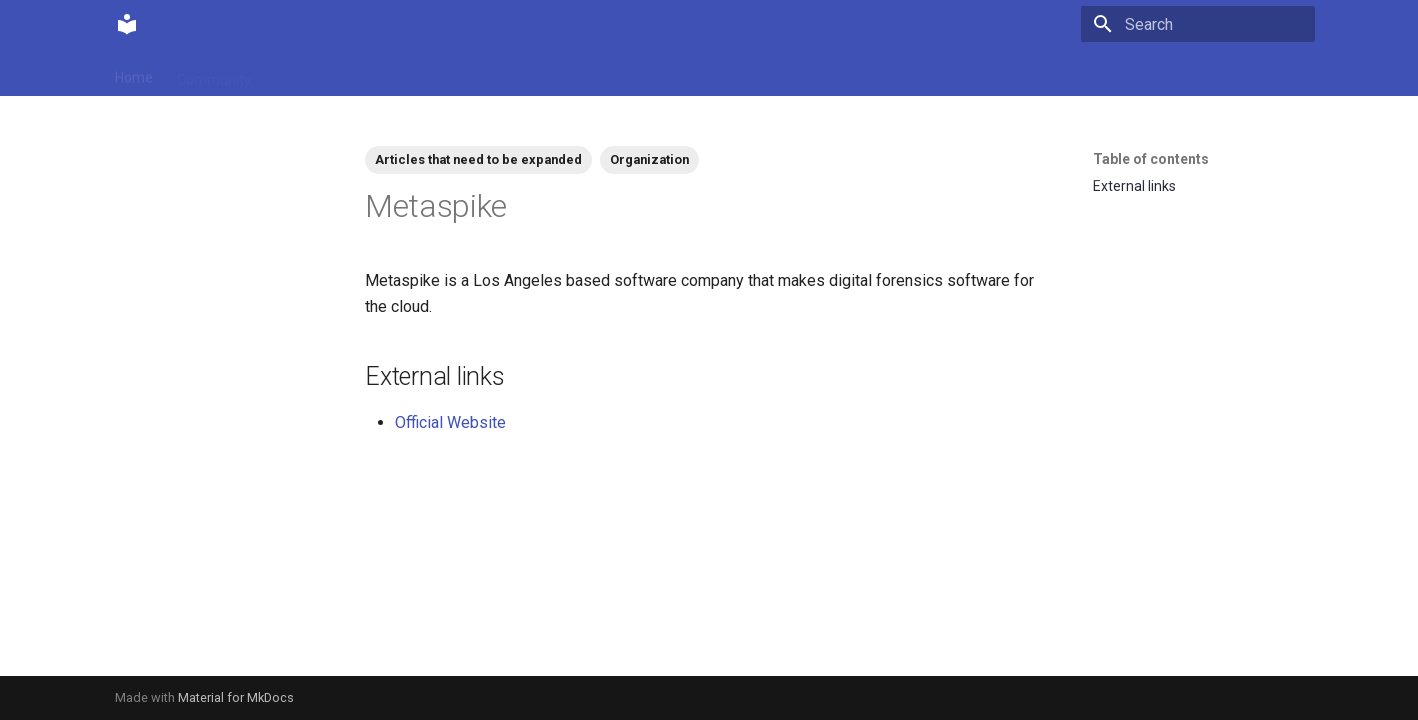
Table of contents (1151, 159)
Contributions (317, 73)
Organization (649, 159)
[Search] (1198, 24)
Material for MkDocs (236, 697)
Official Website (450, 422)
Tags (399, 73)
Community (214, 73)
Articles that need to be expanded (478, 159)
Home (134, 73)
